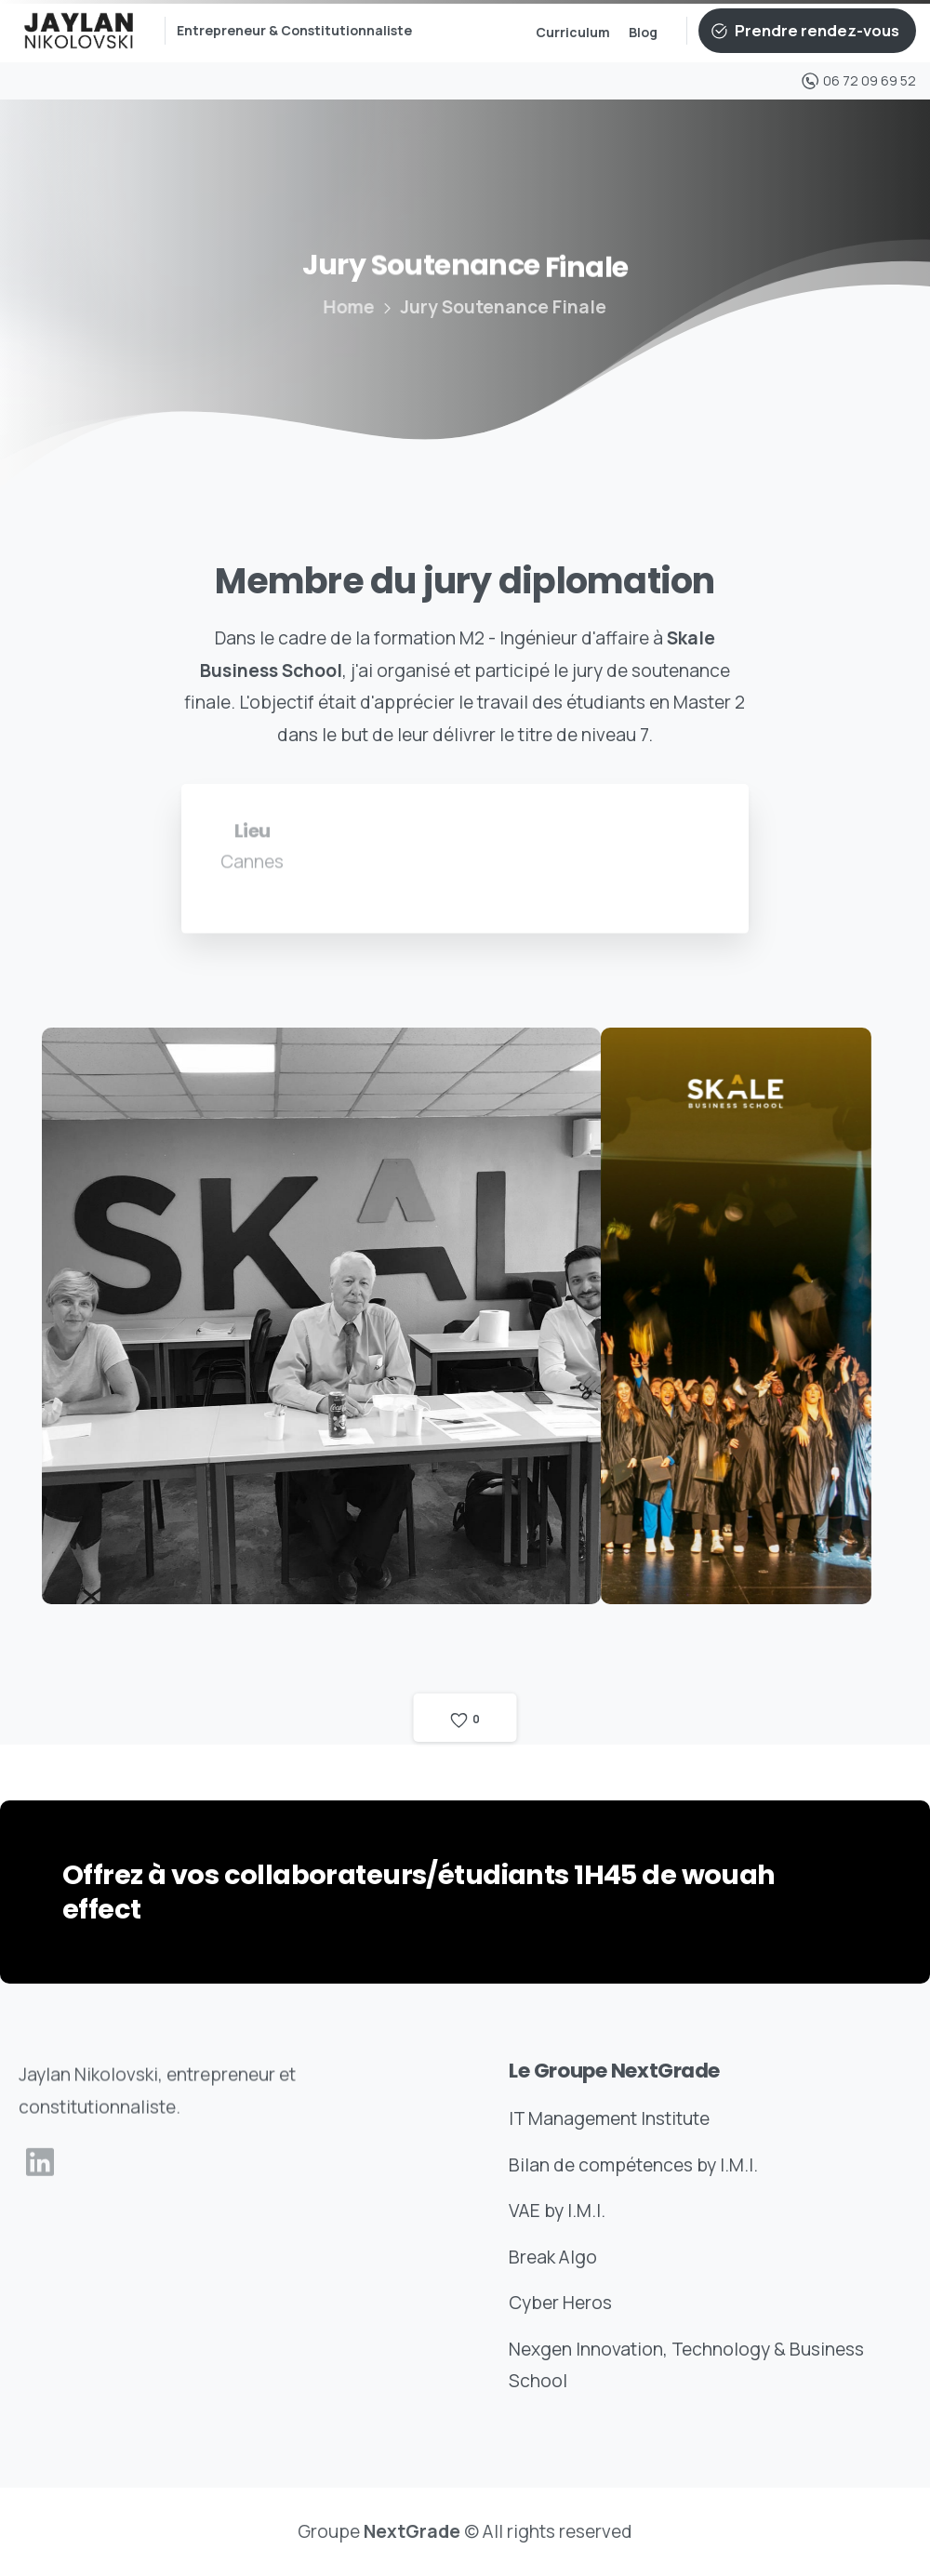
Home (342, 307)
